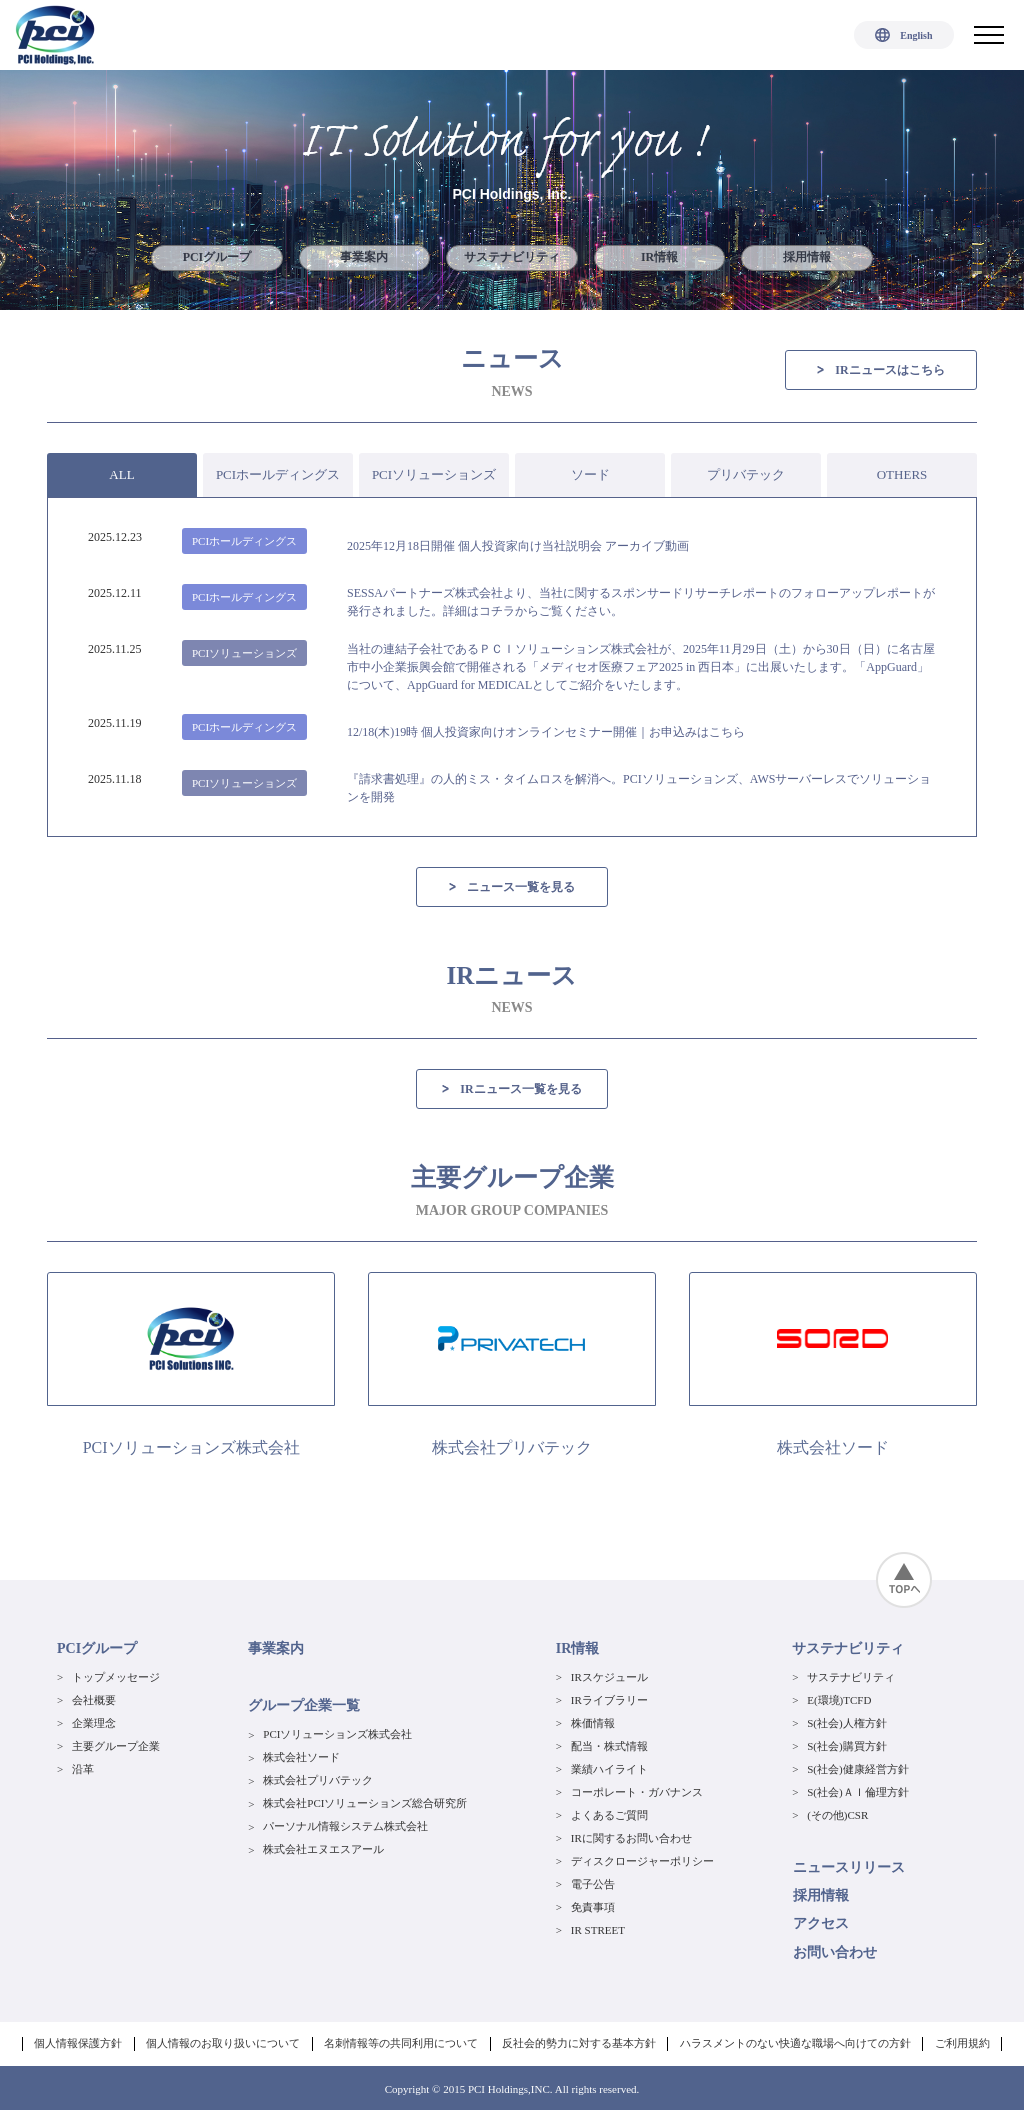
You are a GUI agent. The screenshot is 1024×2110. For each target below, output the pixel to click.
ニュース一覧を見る (512, 887)
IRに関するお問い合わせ (631, 1838)
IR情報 (659, 258)
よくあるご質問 (609, 1815)
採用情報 (808, 258)
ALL (121, 474)
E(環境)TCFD (839, 1700)
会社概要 (94, 1700)
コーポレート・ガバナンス (637, 1792)
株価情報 (593, 1723)
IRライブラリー (609, 1700)
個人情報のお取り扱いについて (225, 2042)
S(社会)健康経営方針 (857, 1769)
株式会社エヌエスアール (323, 1850)
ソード (590, 474)
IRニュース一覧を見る (511, 1089)
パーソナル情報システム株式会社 (345, 1827)
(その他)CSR (837, 1815)
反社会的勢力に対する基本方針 (579, 2042)
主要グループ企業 (116, 1746)
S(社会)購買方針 (846, 1746)
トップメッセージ (116, 1677)
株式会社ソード (301, 1758)
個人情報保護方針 (81, 2042)
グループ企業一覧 (304, 1706)
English (903, 35)
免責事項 (593, 1907)
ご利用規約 (960, 2042)
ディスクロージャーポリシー (642, 1861)
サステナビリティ (512, 258)
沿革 (83, 1769)
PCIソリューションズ (434, 474)
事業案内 (364, 258)
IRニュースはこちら (880, 370)
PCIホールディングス (278, 474)
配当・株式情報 (609, 1746)
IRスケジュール (609, 1677)
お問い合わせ (834, 1951)
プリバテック (746, 474)
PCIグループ (216, 258)
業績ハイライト (609, 1769)
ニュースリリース (848, 1867)
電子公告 (593, 1884)
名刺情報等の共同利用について (402, 2042)
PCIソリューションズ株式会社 (337, 1735)
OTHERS (902, 474)
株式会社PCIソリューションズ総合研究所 (365, 1804)
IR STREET (598, 1930)
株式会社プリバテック (318, 1781)
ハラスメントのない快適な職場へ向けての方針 (794, 2042)
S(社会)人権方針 (846, 1723)
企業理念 (94, 1723)
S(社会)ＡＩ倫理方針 (857, 1792)
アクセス (820, 1923)
